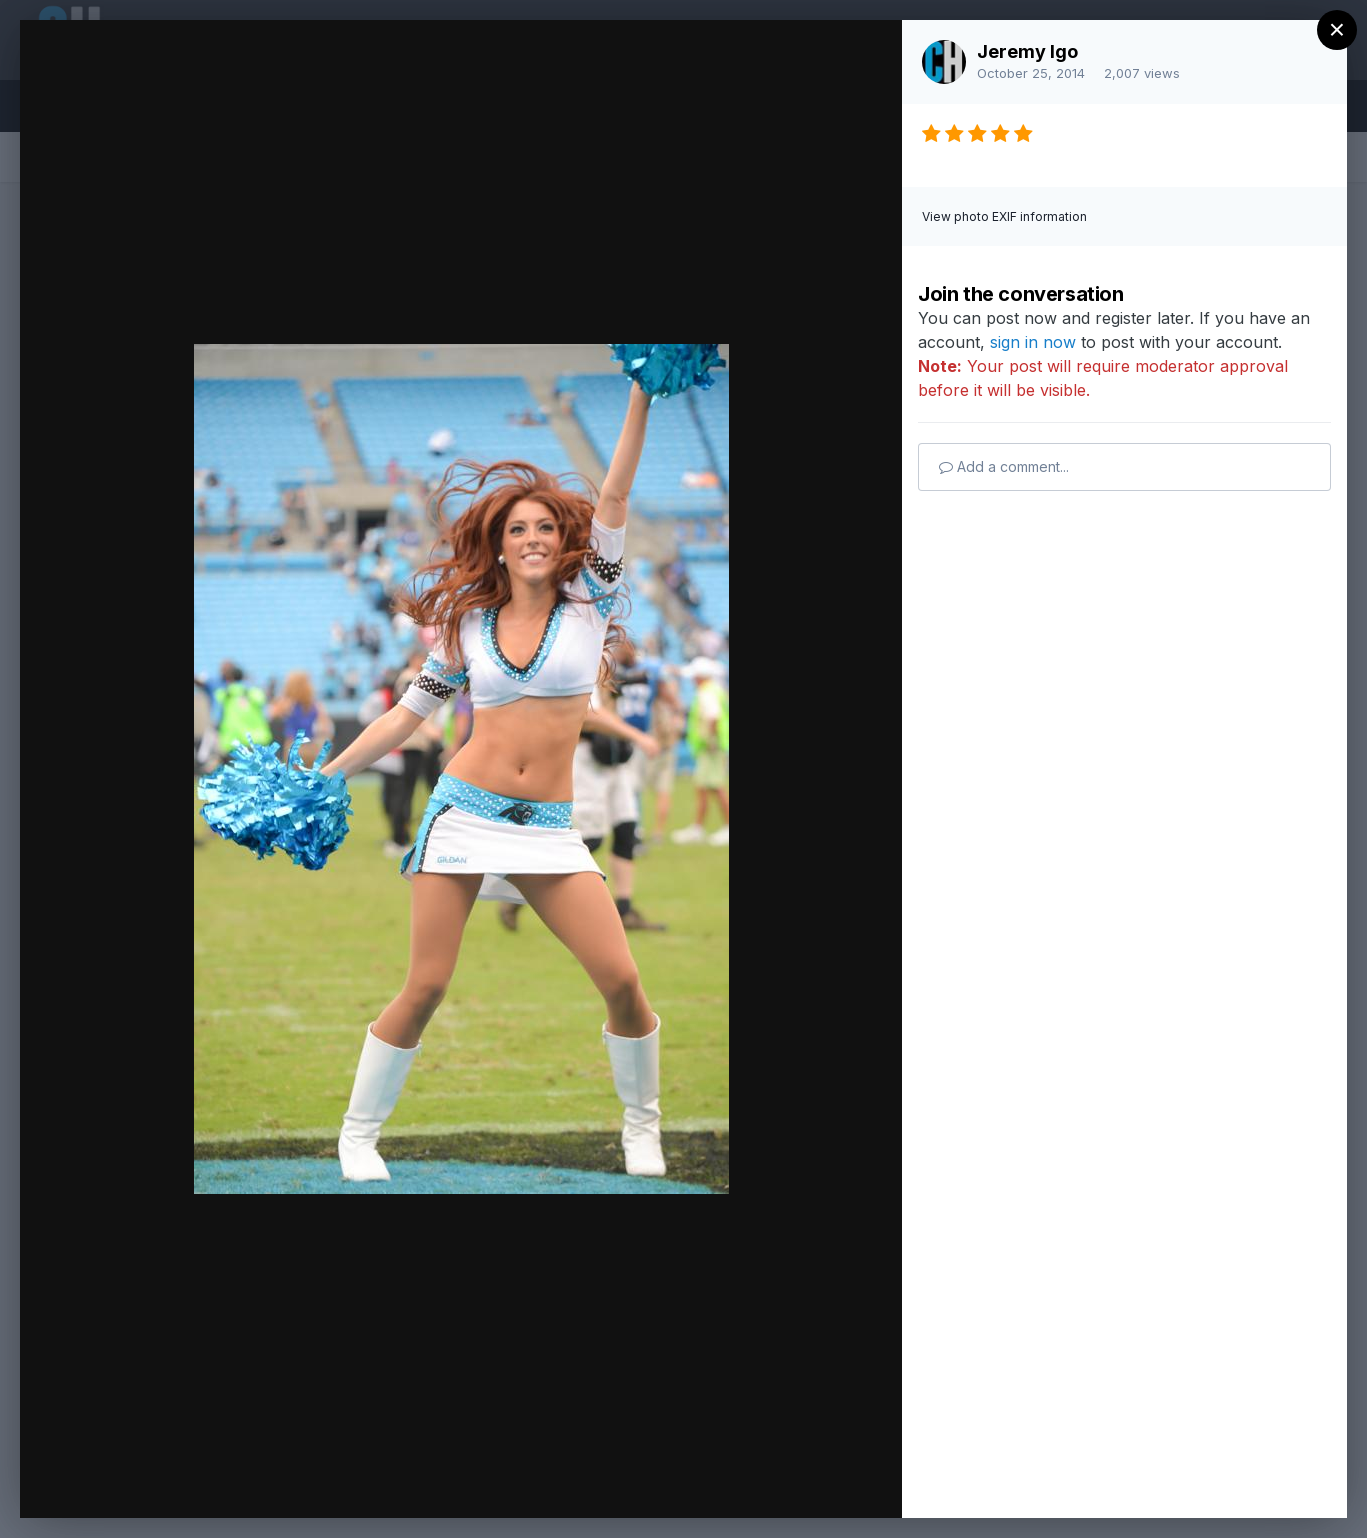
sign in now (1033, 342)
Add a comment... (1004, 466)
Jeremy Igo (1027, 51)
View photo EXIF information (1004, 216)
